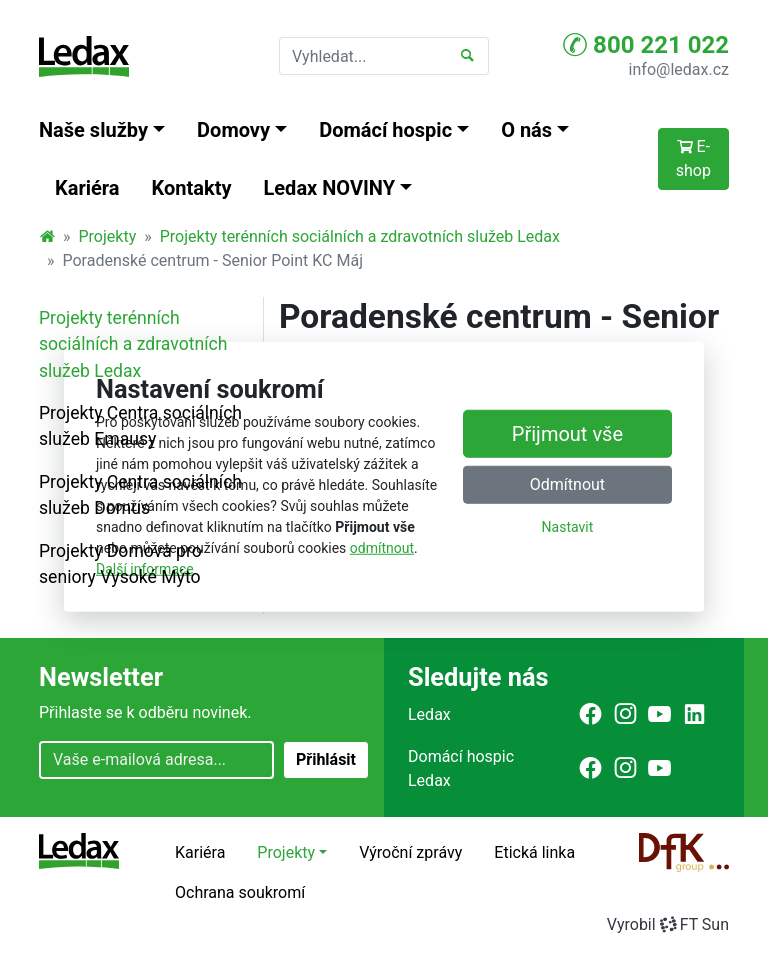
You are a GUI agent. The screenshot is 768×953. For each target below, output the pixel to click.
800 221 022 (646, 45)
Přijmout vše (567, 434)
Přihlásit (326, 759)
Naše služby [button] (93, 130)
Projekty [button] (286, 852)
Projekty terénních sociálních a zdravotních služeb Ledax (360, 236)
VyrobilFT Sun (668, 924)
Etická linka (534, 852)
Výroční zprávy (410, 852)
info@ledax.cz (679, 69)
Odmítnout (567, 484)
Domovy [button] (233, 130)
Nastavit (568, 527)
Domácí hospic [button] (385, 130)
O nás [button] (526, 130)
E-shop (693, 158)
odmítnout (382, 548)
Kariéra (87, 188)
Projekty (108, 236)
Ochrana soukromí (240, 892)
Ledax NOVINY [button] (330, 188)
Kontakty (192, 188)
